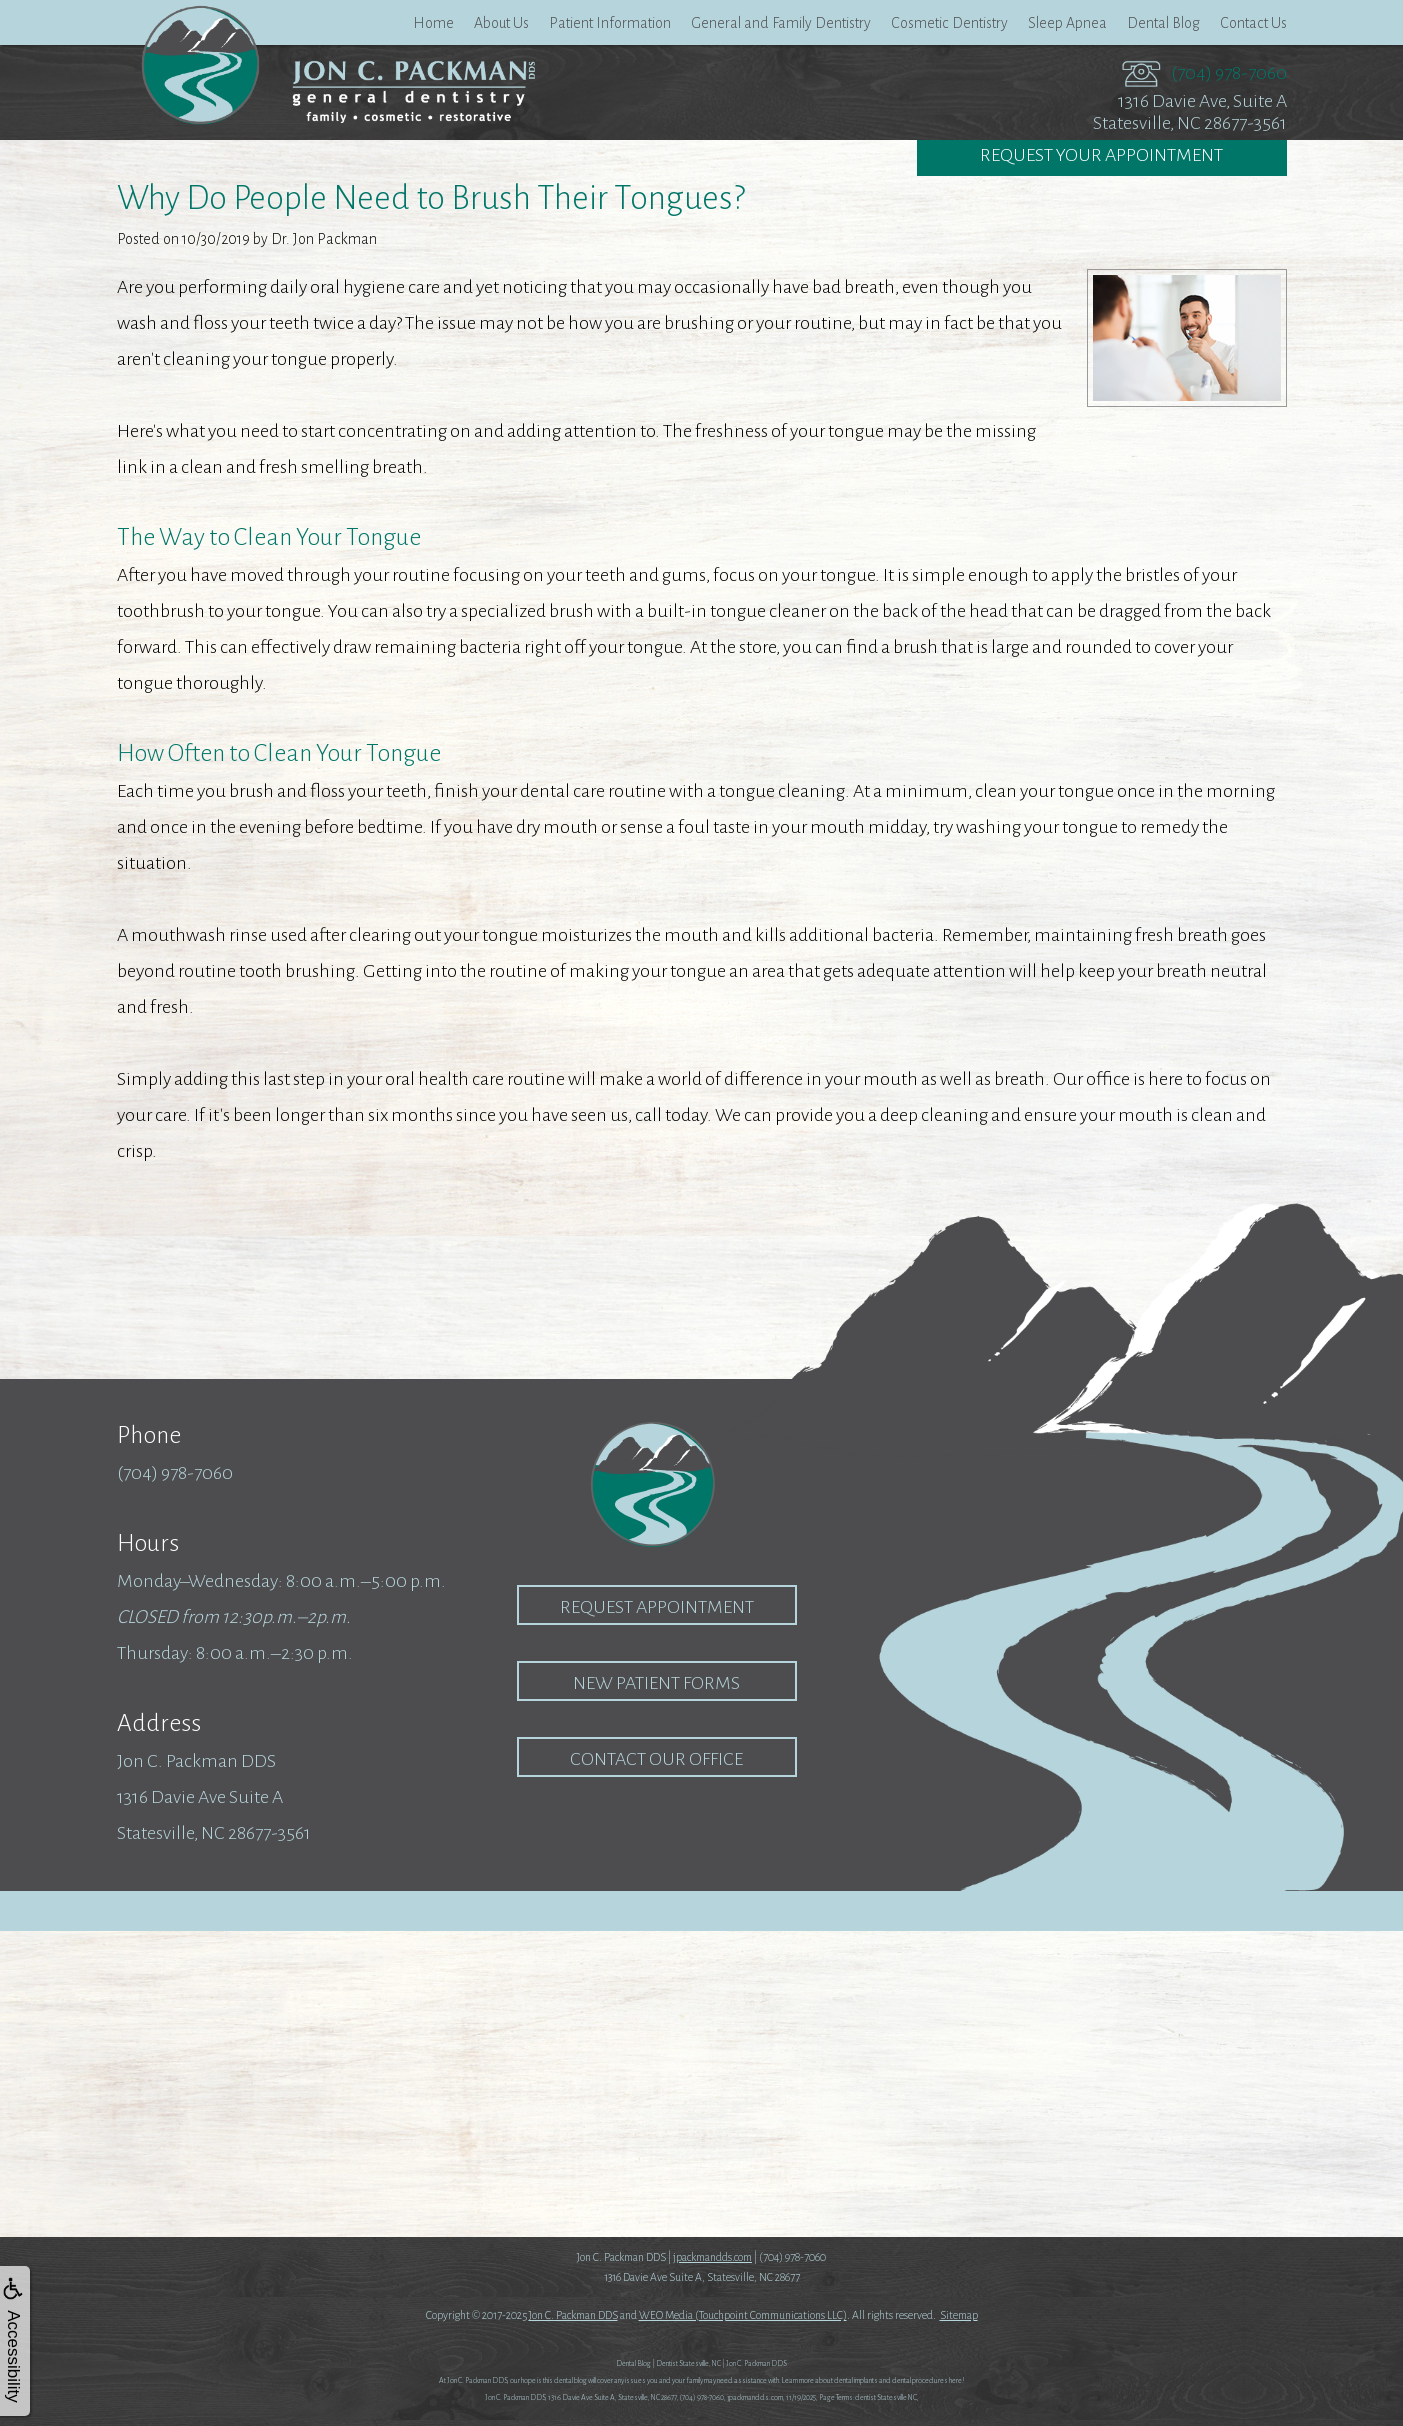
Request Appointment (657, 1607)
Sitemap (959, 2315)
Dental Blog (1163, 23)
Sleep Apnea (1067, 23)
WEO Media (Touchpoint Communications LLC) (743, 2315)
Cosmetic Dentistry (949, 23)
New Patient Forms (656, 1683)
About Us (501, 23)
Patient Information (610, 23)
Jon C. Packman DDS (573, 2315)
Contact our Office (656, 1759)
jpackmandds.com (712, 2257)
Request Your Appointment (1101, 156)
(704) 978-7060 (1229, 73)
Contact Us (1253, 23)
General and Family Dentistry (781, 23)
